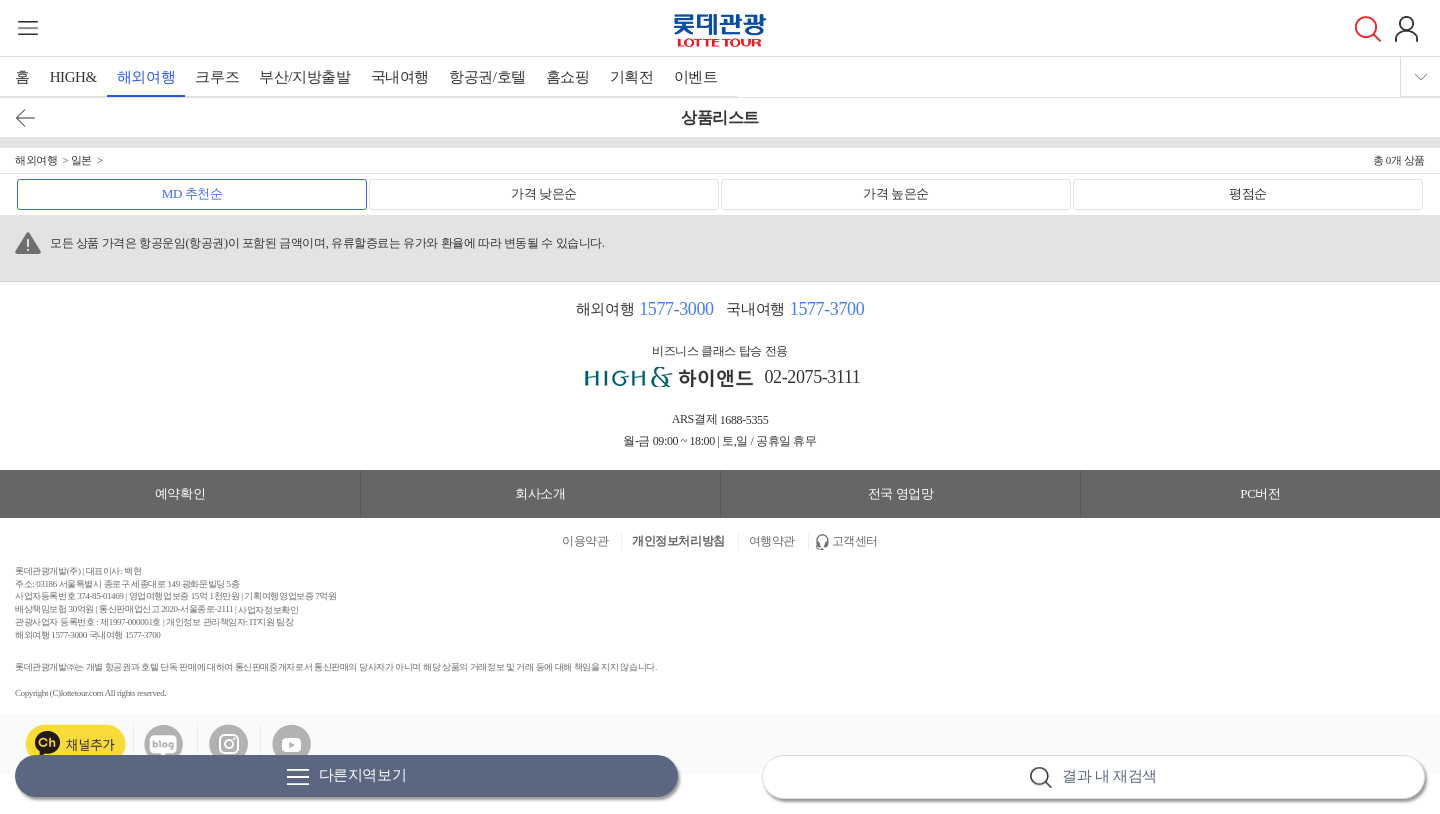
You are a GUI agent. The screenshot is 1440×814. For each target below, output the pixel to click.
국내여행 (400, 77)
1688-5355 (744, 420)
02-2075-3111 (813, 377)
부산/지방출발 (304, 77)
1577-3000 (676, 309)
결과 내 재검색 (1093, 777)
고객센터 (855, 541)
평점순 (1248, 193)
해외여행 (146, 77)
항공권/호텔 (487, 77)
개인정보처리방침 (678, 541)
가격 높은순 (896, 193)
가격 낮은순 (544, 193)
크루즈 (217, 77)
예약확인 (180, 493)
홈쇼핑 (568, 77)
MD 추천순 (192, 193)
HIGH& (73, 77)
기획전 (632, 77)
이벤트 (696, 77)
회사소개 (540, 493)
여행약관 (772, 541)
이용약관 (585, 541)
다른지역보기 (347, 776)
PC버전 (1260, 493)
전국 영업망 (901, 493)
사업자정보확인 (268, 610)
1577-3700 (827, 309)
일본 (81, 160)
